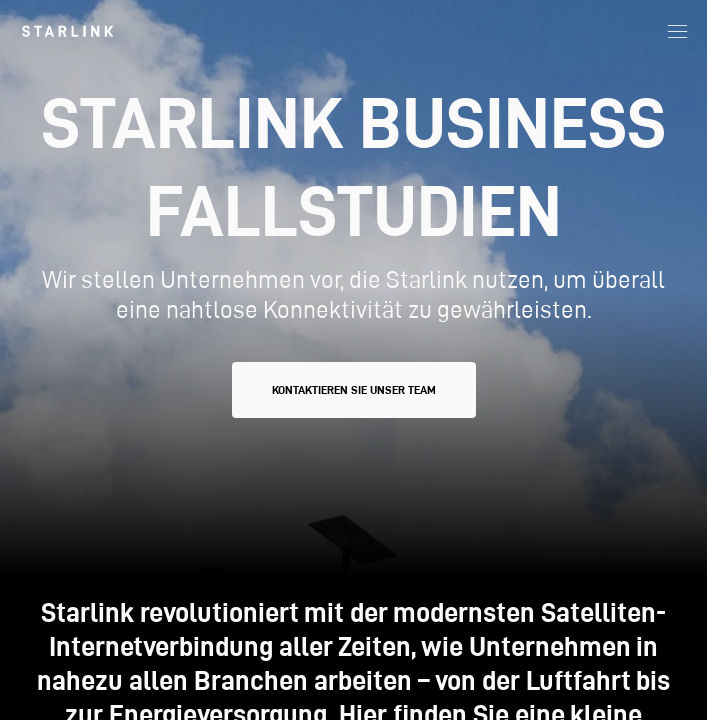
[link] (67, 31)
